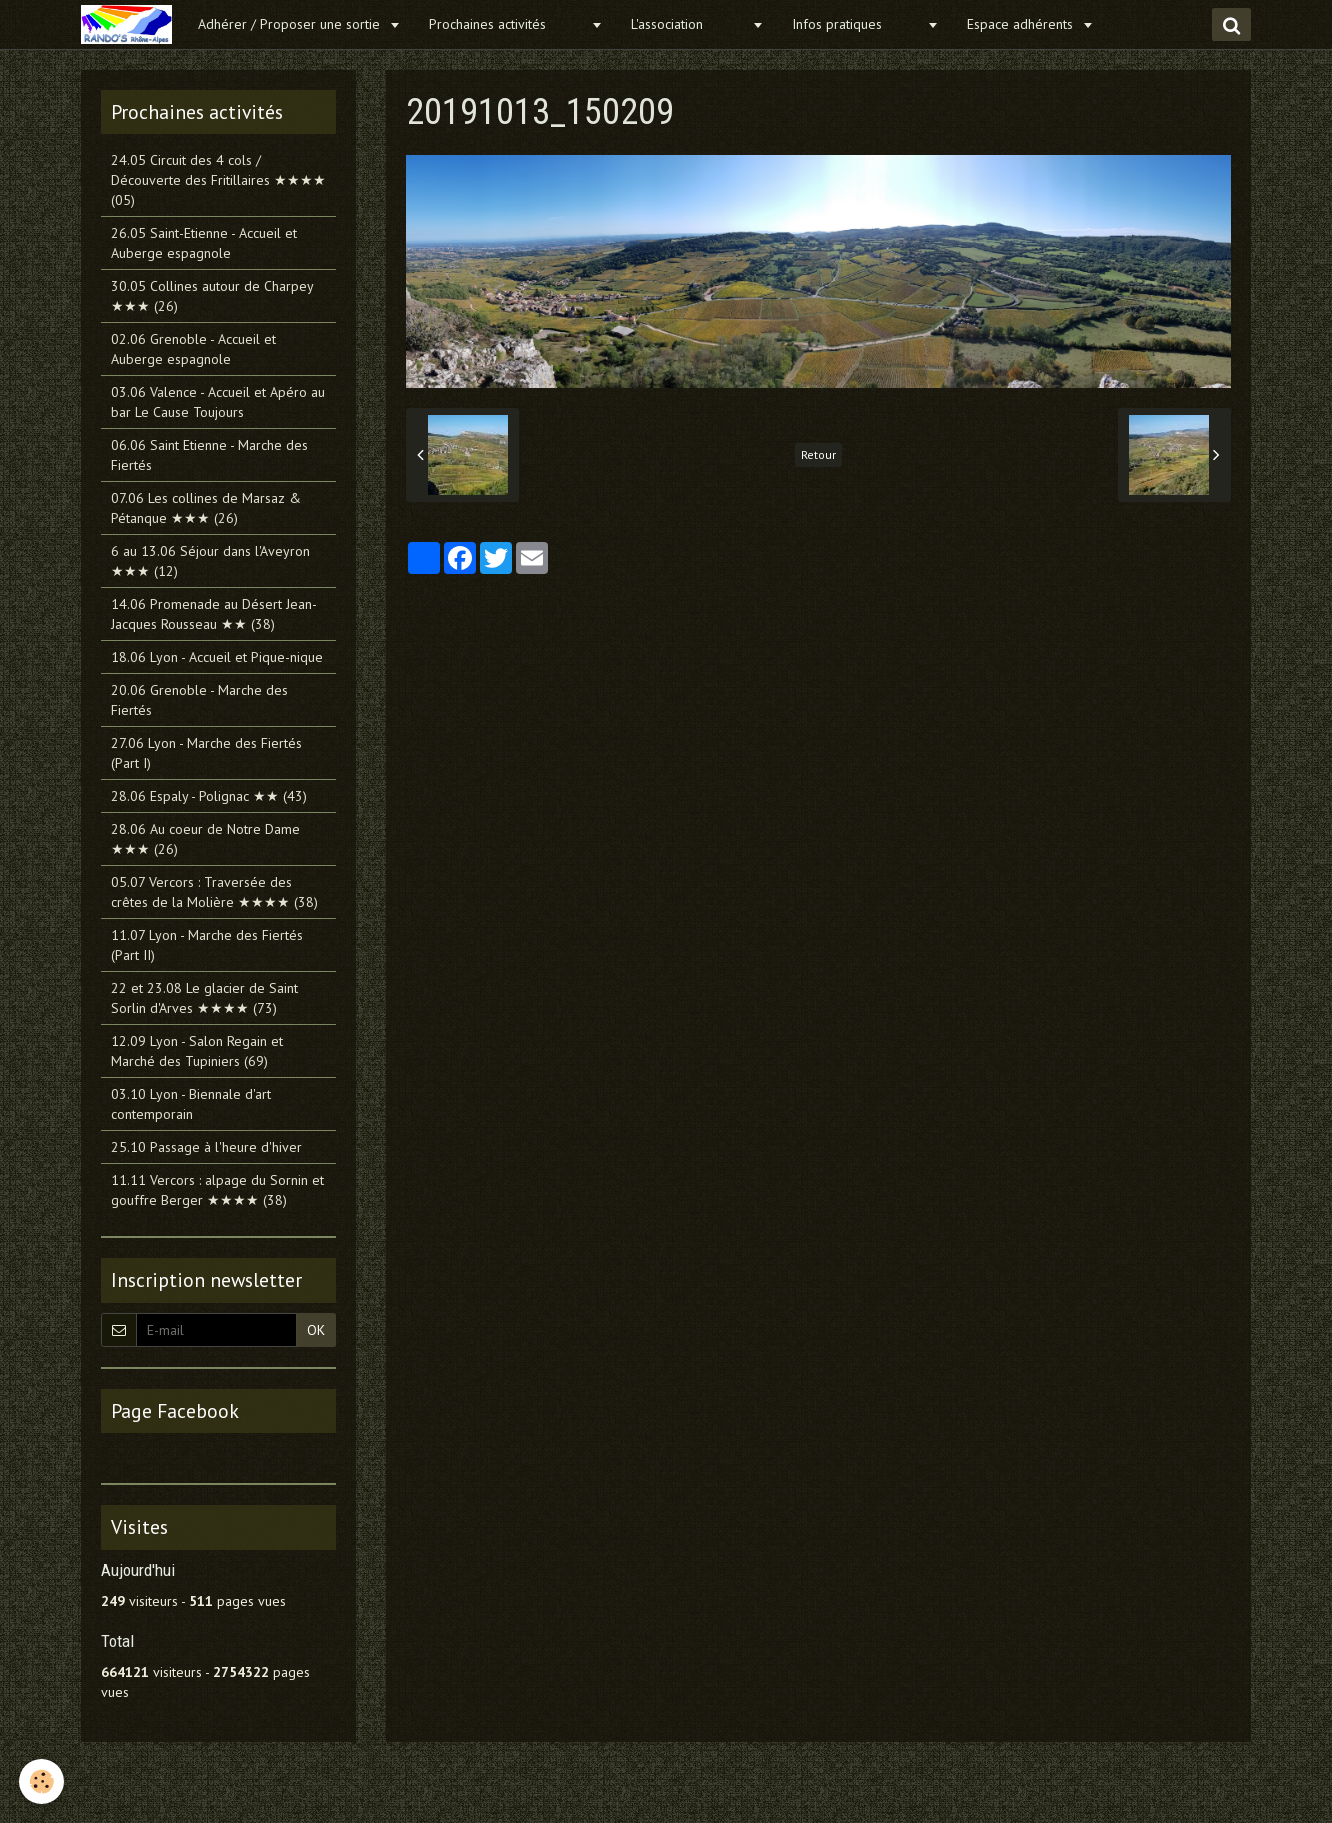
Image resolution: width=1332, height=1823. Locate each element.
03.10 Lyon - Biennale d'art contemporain (191, 1104)
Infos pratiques (857, 24)
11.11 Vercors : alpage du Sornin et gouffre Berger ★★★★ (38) (217, 1190)
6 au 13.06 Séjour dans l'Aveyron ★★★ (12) (210, 561)
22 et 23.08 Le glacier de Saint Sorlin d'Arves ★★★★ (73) (204, 998)
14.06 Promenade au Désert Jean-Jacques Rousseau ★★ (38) (214, 614)
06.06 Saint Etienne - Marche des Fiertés (209, 455)
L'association (689, 24)
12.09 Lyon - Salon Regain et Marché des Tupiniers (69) (197, 1051)
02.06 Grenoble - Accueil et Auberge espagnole (193, 349)
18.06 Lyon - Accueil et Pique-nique (217, 657)
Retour (818, 454)
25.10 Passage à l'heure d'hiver (206, 1147)
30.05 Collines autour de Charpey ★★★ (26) (212, 296)
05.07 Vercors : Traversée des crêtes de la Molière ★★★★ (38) (214, 892)
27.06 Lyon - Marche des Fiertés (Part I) (206, 753)
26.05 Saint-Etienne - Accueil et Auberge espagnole (204, 243)
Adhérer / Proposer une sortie (291, 24)
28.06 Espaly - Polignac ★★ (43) (209, 796)
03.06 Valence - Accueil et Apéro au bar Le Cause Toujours (218, 402)
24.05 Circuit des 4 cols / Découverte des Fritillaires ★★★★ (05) (218, 180)
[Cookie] (42, 1781)
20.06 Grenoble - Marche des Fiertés (199, 700)
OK (316, 1330)
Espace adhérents (1022, 24)
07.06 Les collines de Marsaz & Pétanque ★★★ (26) (206, 508)
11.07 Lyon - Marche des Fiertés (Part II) (207, 945)
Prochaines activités (507, 24)
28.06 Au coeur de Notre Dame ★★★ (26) (205, 839)
